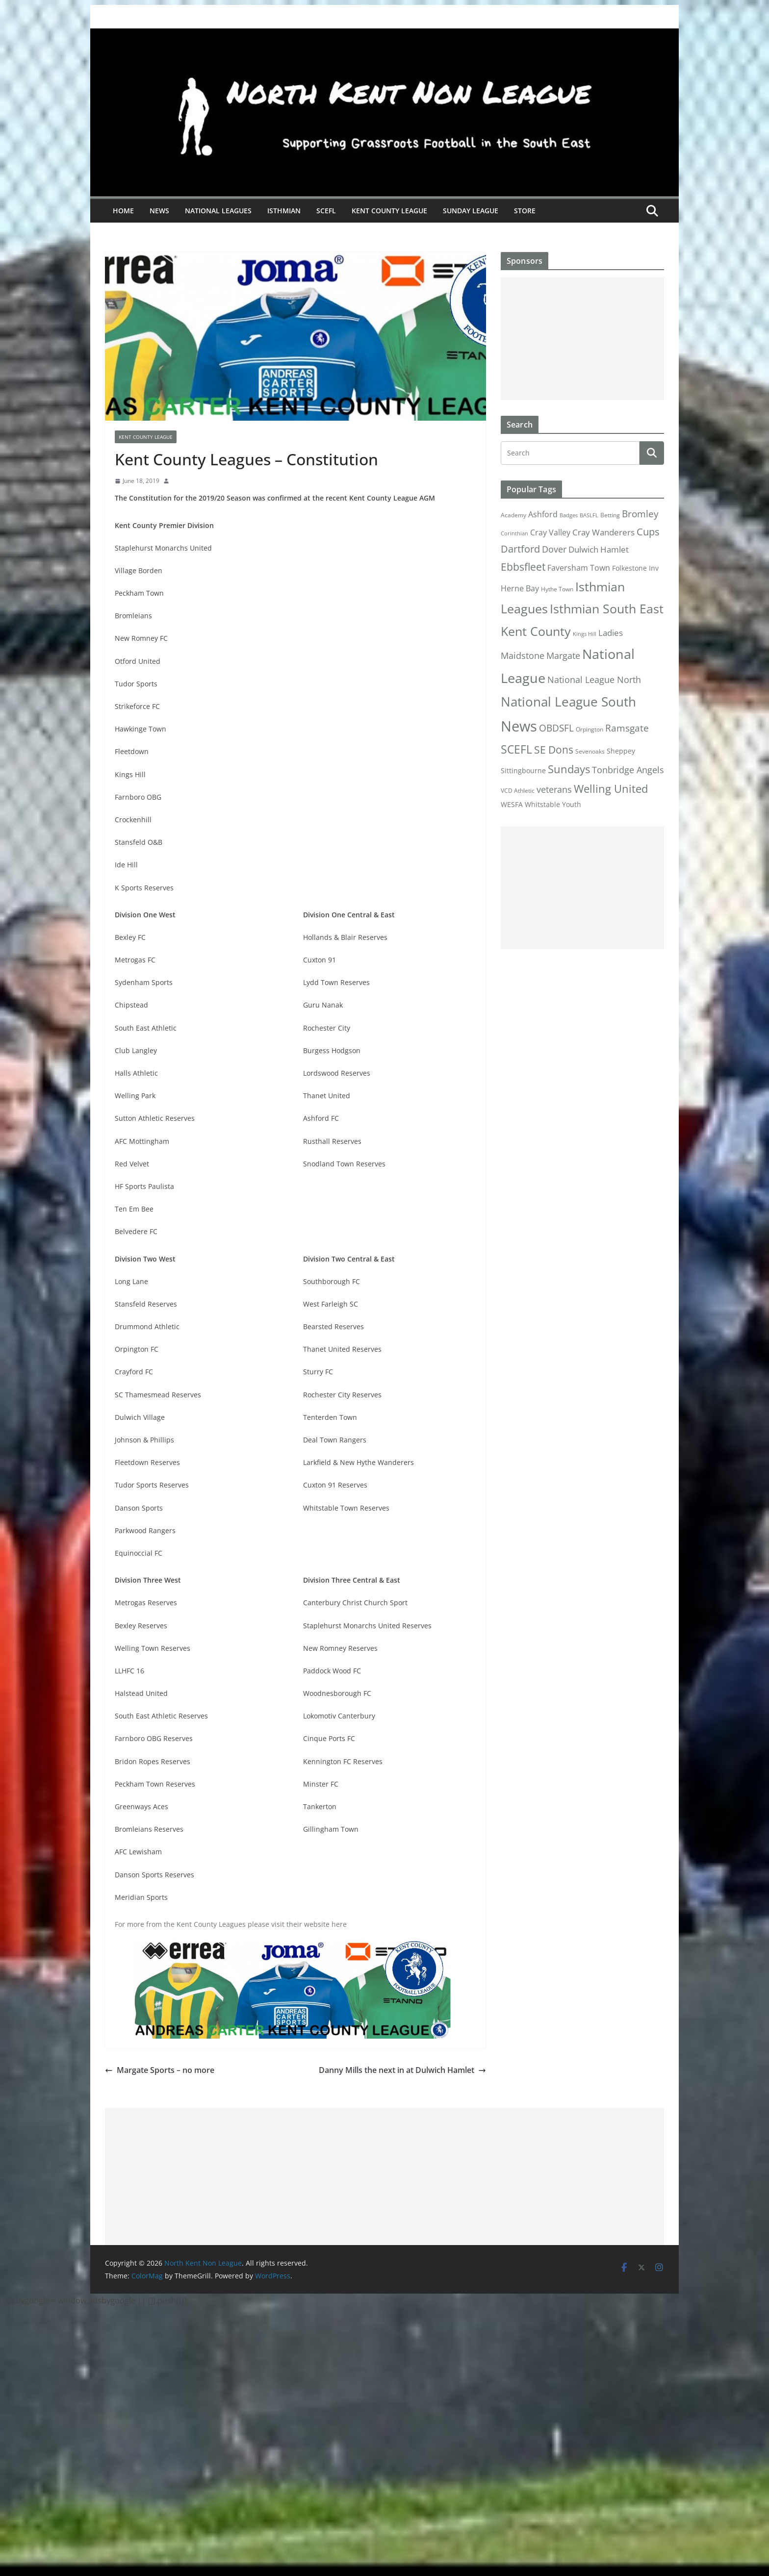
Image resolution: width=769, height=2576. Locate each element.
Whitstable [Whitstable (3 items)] (542, 804)
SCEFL (326, 210)
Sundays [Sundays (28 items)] (569, 769)
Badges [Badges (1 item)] (569, 515)
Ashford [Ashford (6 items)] (543, 514)
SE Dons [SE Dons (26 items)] (553, 749)
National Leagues (218, 210)
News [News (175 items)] (519, 726)
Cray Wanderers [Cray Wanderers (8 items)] (603, 532)
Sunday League (470, 210)
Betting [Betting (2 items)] (610, 515)
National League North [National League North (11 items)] (594, 679)
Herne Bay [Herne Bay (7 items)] (520, 588)
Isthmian (284, 210)
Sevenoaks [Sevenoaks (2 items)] (590, 751)
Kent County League (389, 210)
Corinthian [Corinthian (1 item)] (514, 533)
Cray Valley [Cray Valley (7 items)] (550, 532)
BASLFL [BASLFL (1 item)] (589, 515)
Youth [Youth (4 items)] (571, 804)
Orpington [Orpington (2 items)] (589, 729)
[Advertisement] (582, 339)
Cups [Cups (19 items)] (648, 531)
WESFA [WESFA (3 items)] (512, 804)
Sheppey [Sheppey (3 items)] (621, 751)
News (159, 210)
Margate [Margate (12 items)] (563, 655)
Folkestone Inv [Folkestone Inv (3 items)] (635, 568)
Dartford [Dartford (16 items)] (520, 549)
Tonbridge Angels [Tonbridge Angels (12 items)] (628, 769)
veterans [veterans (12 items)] (554, 789)
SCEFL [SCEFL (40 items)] (516, 749)
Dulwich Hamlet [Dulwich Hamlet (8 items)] (598, 549)
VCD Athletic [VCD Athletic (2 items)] (518, 790)
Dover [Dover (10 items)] (554, 549)
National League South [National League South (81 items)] (568, 701)
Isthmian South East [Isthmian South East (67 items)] (607, 608)
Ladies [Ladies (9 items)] (610, 632)
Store (525, 210)
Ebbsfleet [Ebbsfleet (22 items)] (523, 567)
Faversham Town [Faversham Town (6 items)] (578, 567)
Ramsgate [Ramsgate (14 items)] (627, 728)
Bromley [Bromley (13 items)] (640, 513)
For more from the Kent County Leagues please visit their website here (231, 1924)
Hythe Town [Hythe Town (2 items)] (557, 589)
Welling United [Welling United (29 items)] (611, 789)
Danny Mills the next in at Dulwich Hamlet (402, 2070)
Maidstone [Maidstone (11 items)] (522, 655)
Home (123, 210)
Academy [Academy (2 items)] (513, 515)
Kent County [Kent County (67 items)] (536, 631)
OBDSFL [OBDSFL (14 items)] (556, 728)
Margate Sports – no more (159, 2070)
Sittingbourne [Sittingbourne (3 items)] (523, 770)
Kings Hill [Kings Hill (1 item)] (584, 634)
